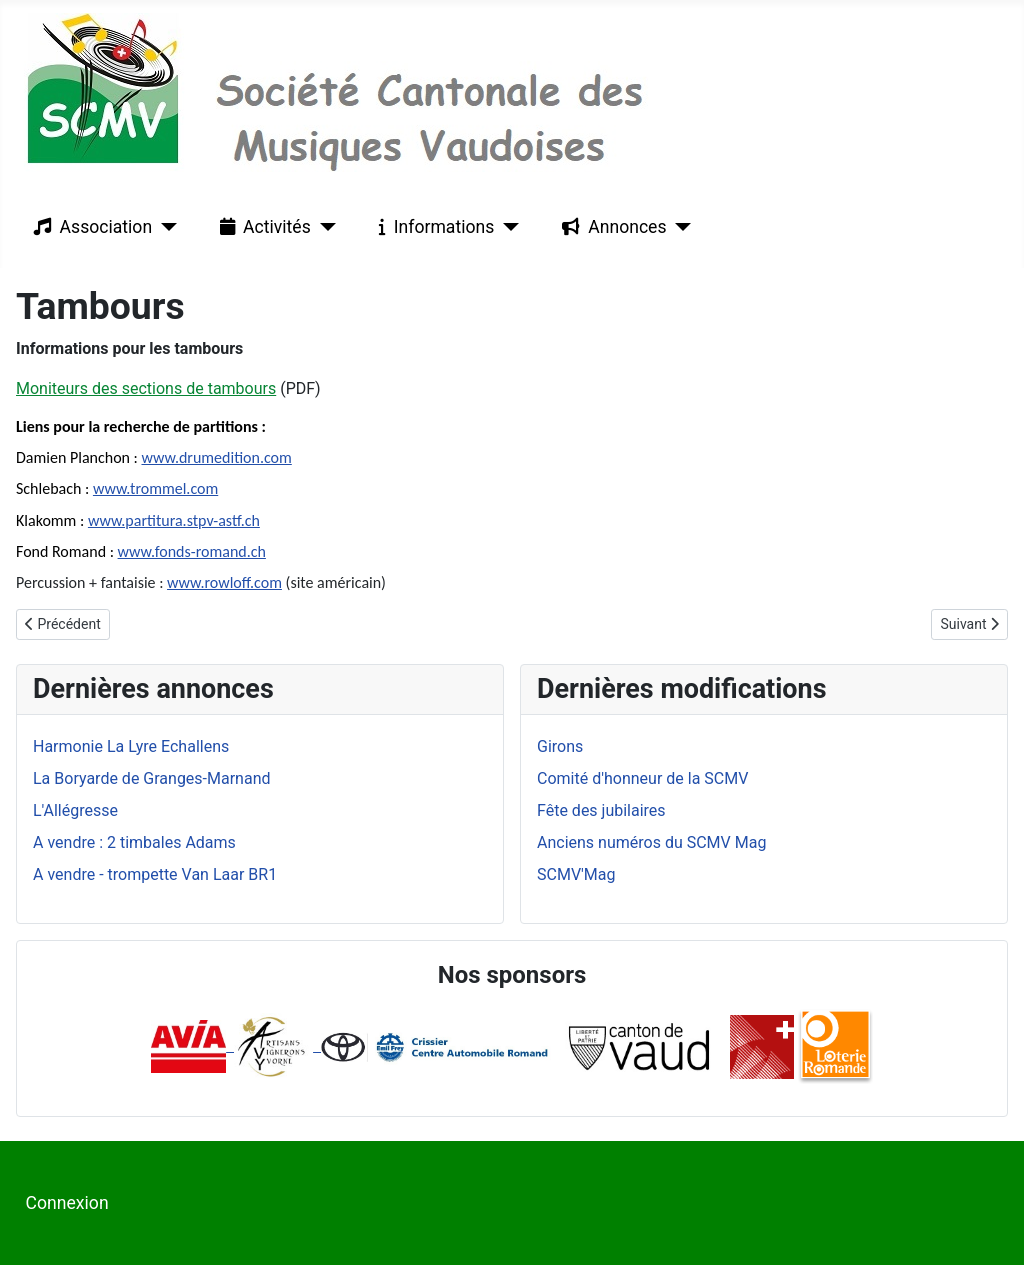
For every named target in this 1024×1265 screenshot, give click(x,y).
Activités (261, 227)
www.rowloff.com (224, 582)
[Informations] (506, 227)
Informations (432, 227)
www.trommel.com (155, 488)
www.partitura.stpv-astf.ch (174, 520)
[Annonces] (679, 227)
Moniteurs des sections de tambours (146, 388)
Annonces (610, 227)
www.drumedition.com (216, 457)
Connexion (67, 1203)
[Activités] (323, 227)
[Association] (164, 227)
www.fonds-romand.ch (192, 551)
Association (89, 227)
